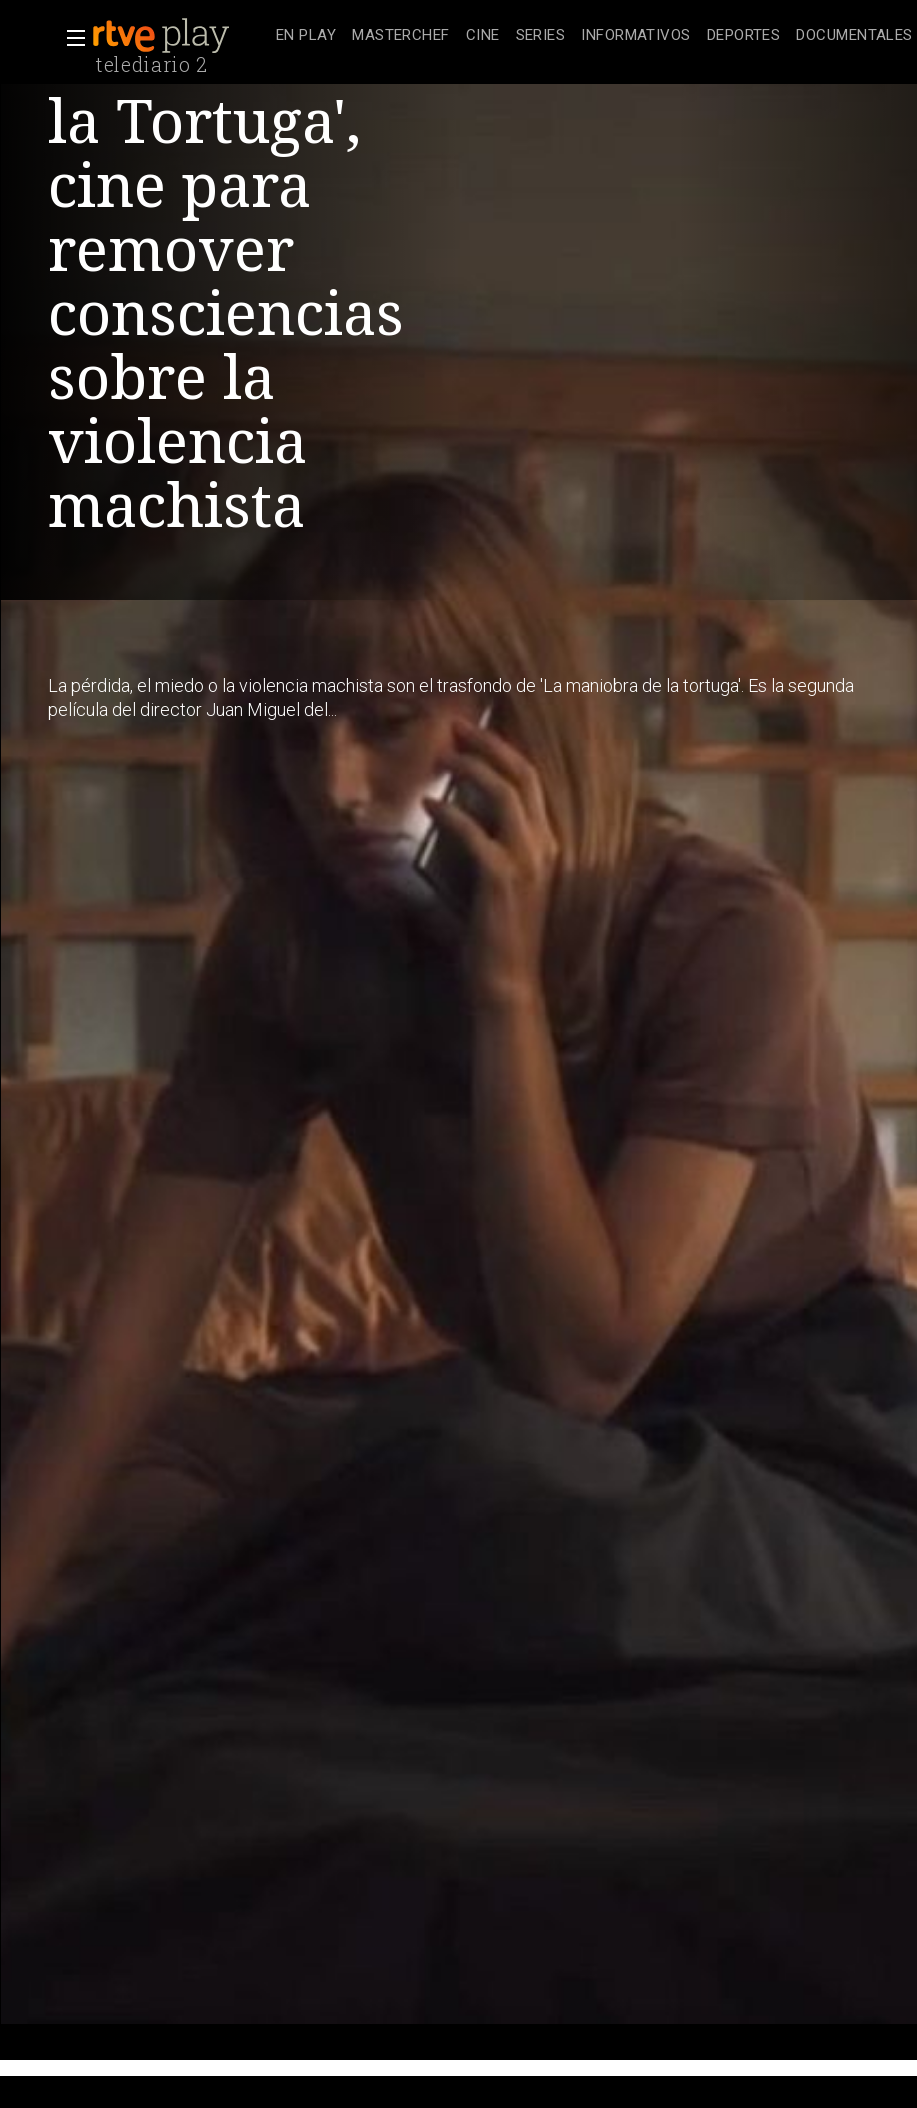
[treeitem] (306, 36)
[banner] (180, 36)
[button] (70, 38)
